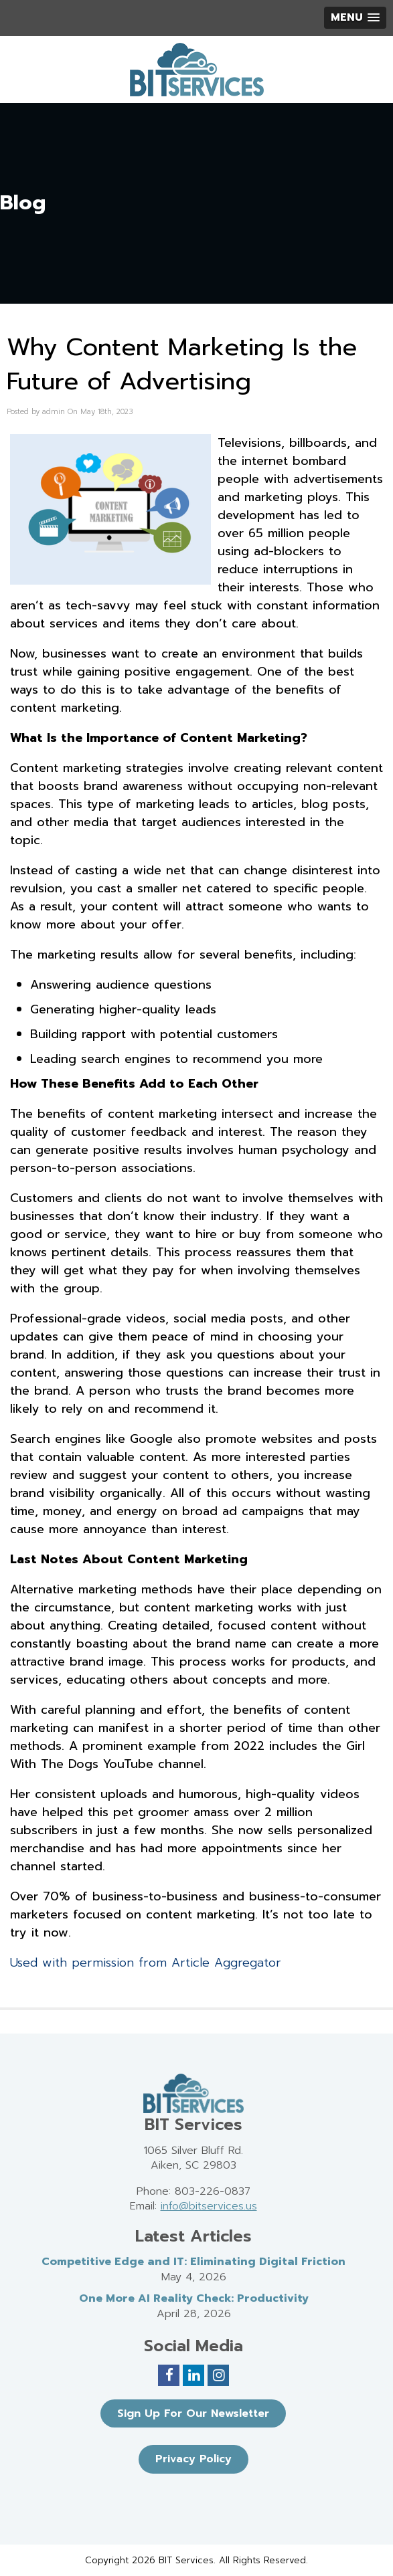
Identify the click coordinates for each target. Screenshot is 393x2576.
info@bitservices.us (209, 2206)
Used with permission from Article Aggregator (145, 1962)
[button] (355, 18)
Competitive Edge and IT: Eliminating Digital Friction (193, 2262)
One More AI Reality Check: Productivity (194, 2298)
